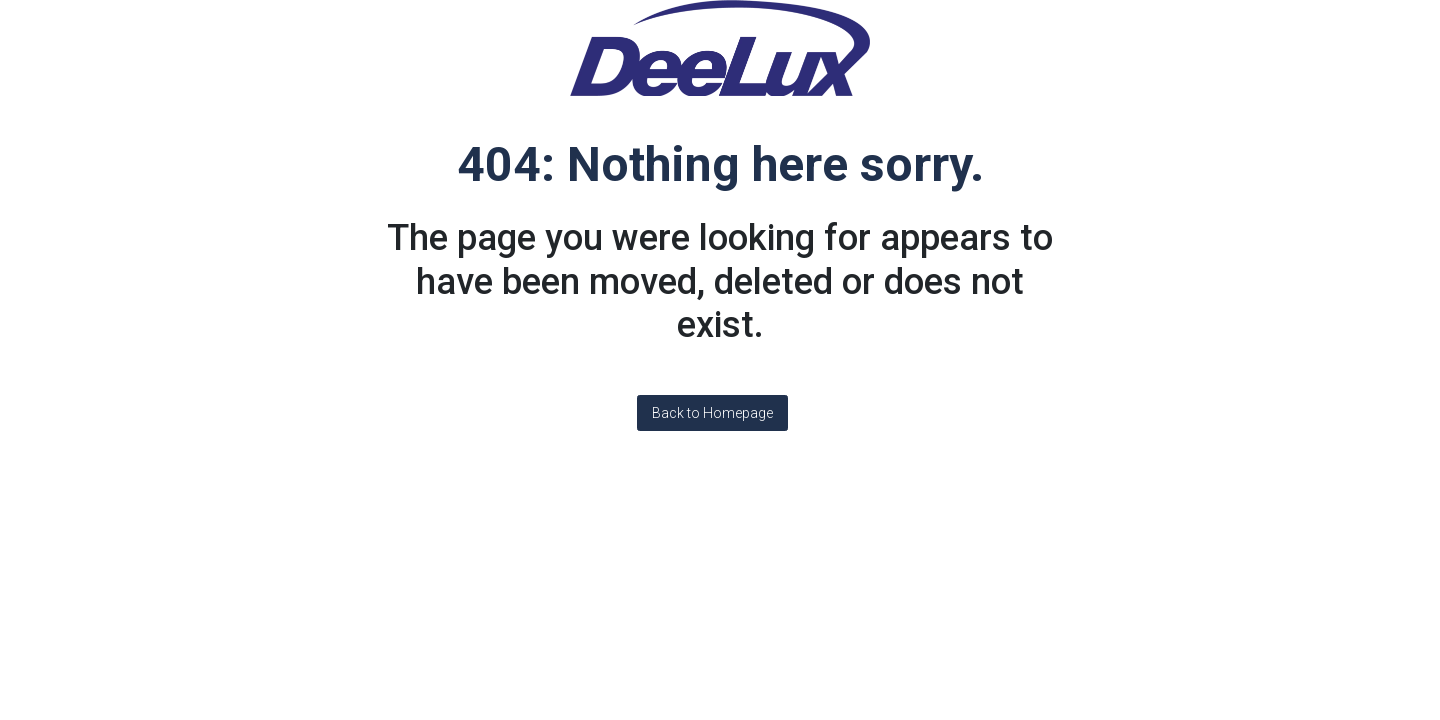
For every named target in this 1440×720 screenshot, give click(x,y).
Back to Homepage (712, 413)
